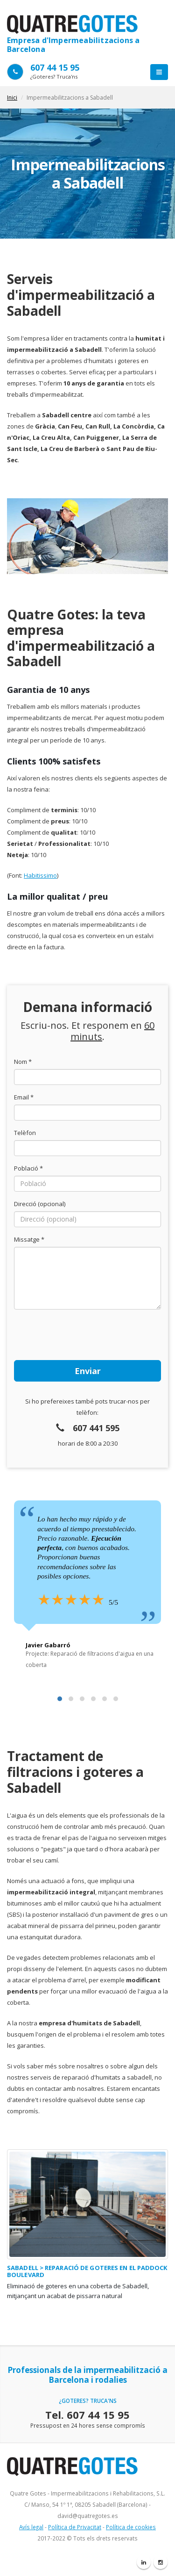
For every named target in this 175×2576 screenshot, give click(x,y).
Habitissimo (40, 875)
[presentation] (85, 1335)
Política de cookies (131, 2527)
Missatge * (29, 1239)
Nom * (23, 1061)
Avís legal (31, 2527)
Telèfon (25, 1132)
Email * (24, 1097)
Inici (12, 98)
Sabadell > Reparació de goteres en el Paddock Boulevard (87, 2271)
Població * (28, 1168)
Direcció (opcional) (39, 1204)
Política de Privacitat (74, 2527)
